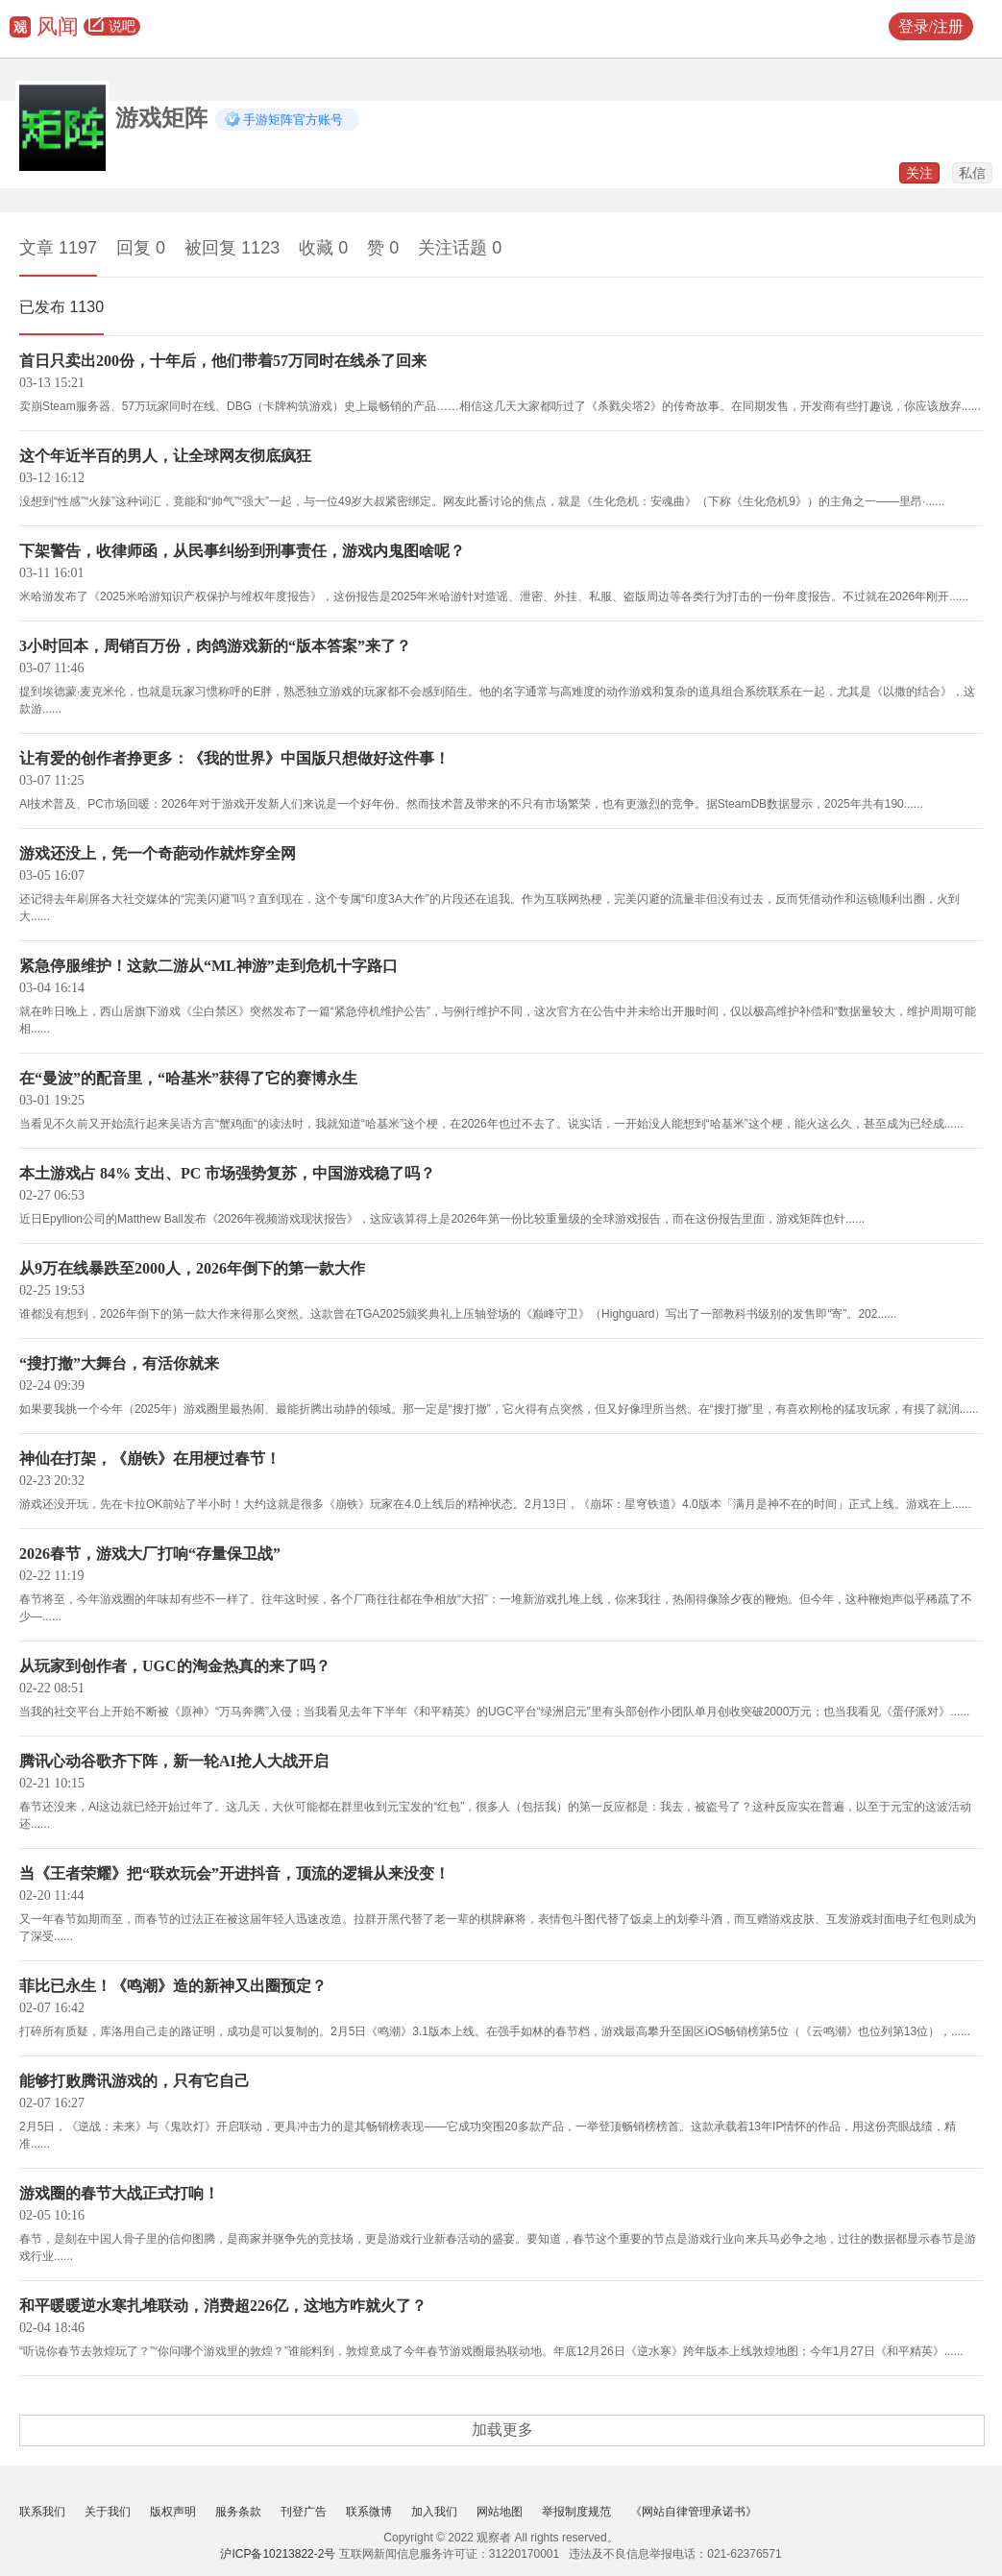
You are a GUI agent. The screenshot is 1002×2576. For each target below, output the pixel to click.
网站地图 (500, 2511)
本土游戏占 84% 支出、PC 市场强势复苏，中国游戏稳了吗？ (227, 1173)
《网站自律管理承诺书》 (693, 2511)
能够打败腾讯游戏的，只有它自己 (134, 2081)
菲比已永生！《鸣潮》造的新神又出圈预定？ (173, 1986)
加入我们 (434, 2511)
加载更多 (502, 2429)
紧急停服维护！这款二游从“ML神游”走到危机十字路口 (208, 966)
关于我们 (108, 2511)
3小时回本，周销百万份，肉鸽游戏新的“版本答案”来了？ (215, 646)
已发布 (61, 307)
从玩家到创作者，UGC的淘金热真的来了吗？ (174, 1666)
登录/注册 (931, 26)
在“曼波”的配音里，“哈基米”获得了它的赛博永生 (188, 1078)
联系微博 (369, 2511)
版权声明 (173, 2511)
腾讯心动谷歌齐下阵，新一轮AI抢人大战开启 (174, 1761)
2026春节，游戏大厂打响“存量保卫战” (150, 1553)
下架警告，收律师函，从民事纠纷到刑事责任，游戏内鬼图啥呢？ (242, 551)
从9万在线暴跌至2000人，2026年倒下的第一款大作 (192, 1268)
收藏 (323, 247)
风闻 (58, 26)
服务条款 (238, 2511)
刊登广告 (304, 2511)
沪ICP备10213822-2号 (277, 2554)
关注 (919, 173)
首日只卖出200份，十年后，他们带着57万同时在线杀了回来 (223, 360)
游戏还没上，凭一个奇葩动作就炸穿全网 (157, 853)
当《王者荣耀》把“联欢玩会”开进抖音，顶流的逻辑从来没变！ (234, 1873)
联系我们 (42, 2511)
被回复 (232, 247)
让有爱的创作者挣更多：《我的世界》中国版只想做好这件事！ (234, 758)
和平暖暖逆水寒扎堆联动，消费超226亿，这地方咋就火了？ (223, 2305)
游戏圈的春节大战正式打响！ (119, 2193)
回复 (140, 247)
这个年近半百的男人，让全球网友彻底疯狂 (165, 456)
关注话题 (459, 247)
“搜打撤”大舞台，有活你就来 (119, 1363)
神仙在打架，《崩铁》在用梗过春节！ (150, 1458)
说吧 (111, 27)
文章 (58, 247)
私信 (972, 173)
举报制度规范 (576, 2511)
